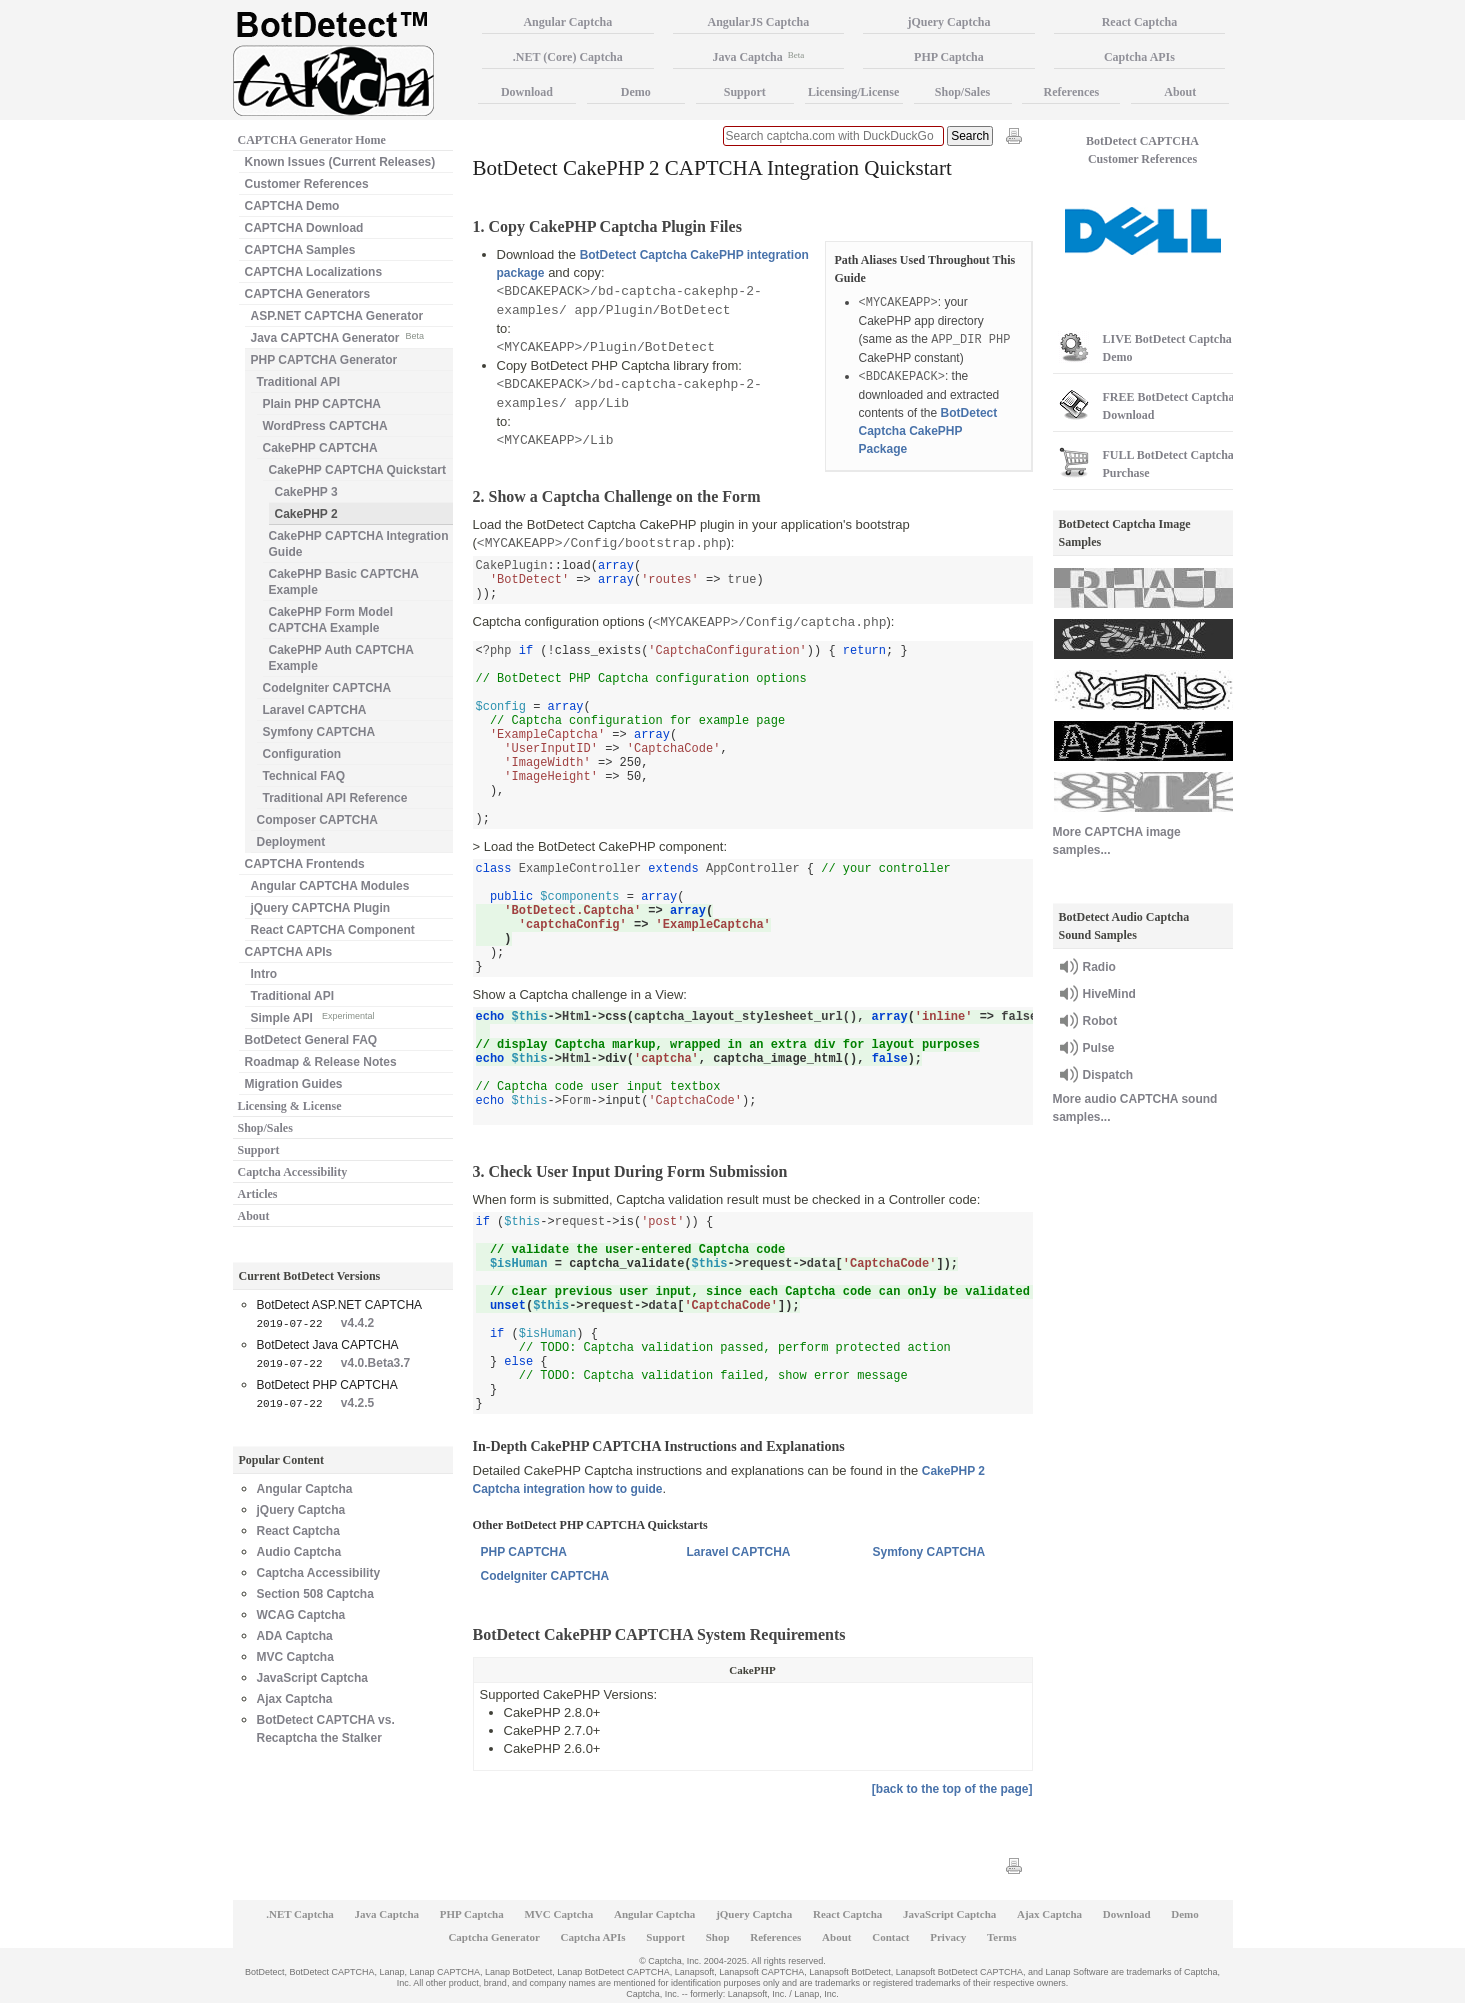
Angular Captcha (305, 1489)
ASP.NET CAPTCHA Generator (337, 316)
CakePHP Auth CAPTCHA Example (341, 658)
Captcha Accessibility (293, 1172)
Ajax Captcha (295, 1699)
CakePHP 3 (306, 492)
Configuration (302, 754)
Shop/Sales (265, 1128)
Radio (1099, 967)
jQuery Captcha (301, 1510)
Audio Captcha (299, 1552)
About (254, 1216)
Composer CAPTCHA (317, 820)
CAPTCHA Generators (308, 294)
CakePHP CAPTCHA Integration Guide (359, 544)
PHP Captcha (949, 57)
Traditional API (299, 382)
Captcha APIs (1139, 57)
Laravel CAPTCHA (739, 1552)
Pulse (1099, 1048)
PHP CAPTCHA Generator (324, 360)
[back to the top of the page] (952, 1789)
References (1072, 92)
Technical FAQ (304, 776)
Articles (258, 1194)
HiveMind (1109, 994)
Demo (636, 92)
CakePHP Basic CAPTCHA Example (344, 582)
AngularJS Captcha (759, 22)
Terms (1002, 1937)
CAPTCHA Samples (300, 250)
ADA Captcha (295, 1636)
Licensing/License (853, 92)
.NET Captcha (300, 1914)
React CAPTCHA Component (333, 930)
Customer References (307, 184)
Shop (718, 1937)
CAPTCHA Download (304, 228)
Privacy (948, 1937)
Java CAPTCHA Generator (337, 336)
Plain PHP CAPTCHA (322, 404)
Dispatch (1108, 1075)
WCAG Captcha (301, 1615)
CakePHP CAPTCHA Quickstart (357, 470)
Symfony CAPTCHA (929, 1552)
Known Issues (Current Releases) (340, 162)
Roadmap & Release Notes (321, 1062)
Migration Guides (294, 1084)
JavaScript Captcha (312, 1678)
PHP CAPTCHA (524, 1552)
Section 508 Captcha (315, 1594)
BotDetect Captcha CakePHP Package (928, 431)
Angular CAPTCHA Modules (330, 886)
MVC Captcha (295, 1657)
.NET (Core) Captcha (568, 57)
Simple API (313, 1016)
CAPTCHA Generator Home (312, 140)
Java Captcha (758, 57)
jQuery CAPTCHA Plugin (321, 908)
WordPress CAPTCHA (325, 426)
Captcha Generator (493, 1937)
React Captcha (298, 1531)
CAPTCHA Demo (292, 206)
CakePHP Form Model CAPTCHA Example (331, 620)
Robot (1100, 1021)
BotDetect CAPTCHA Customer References (1142, 150)
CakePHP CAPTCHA (320, 448)
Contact (890, 1937)
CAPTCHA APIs (289, 952)
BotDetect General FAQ (311, 1040)
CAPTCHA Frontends (305, 864)
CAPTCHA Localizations (314, 272)
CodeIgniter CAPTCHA (545, 1576)
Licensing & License (290, 1106)
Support (259, 1150)
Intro (264, 974)
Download (527, 92)
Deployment (291, 842)
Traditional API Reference (335, 798)
